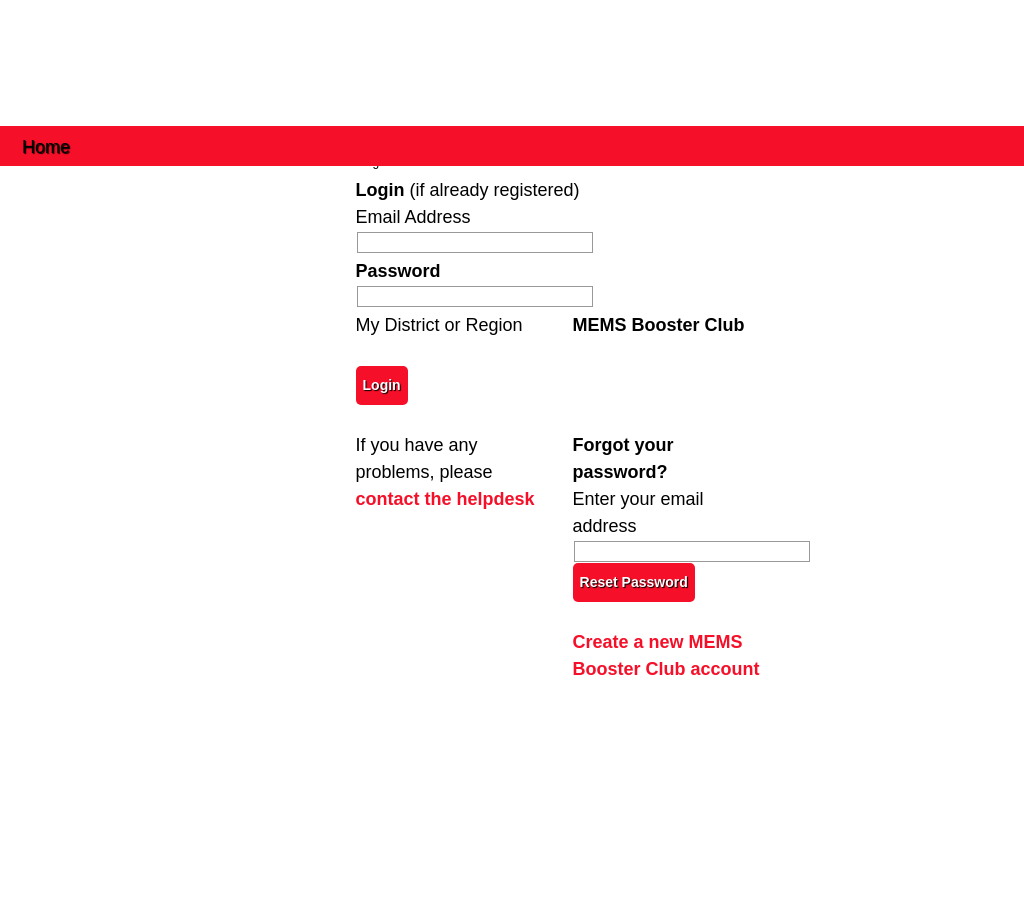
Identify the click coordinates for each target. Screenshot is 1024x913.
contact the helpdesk (445, 499)
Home (46, 145)
